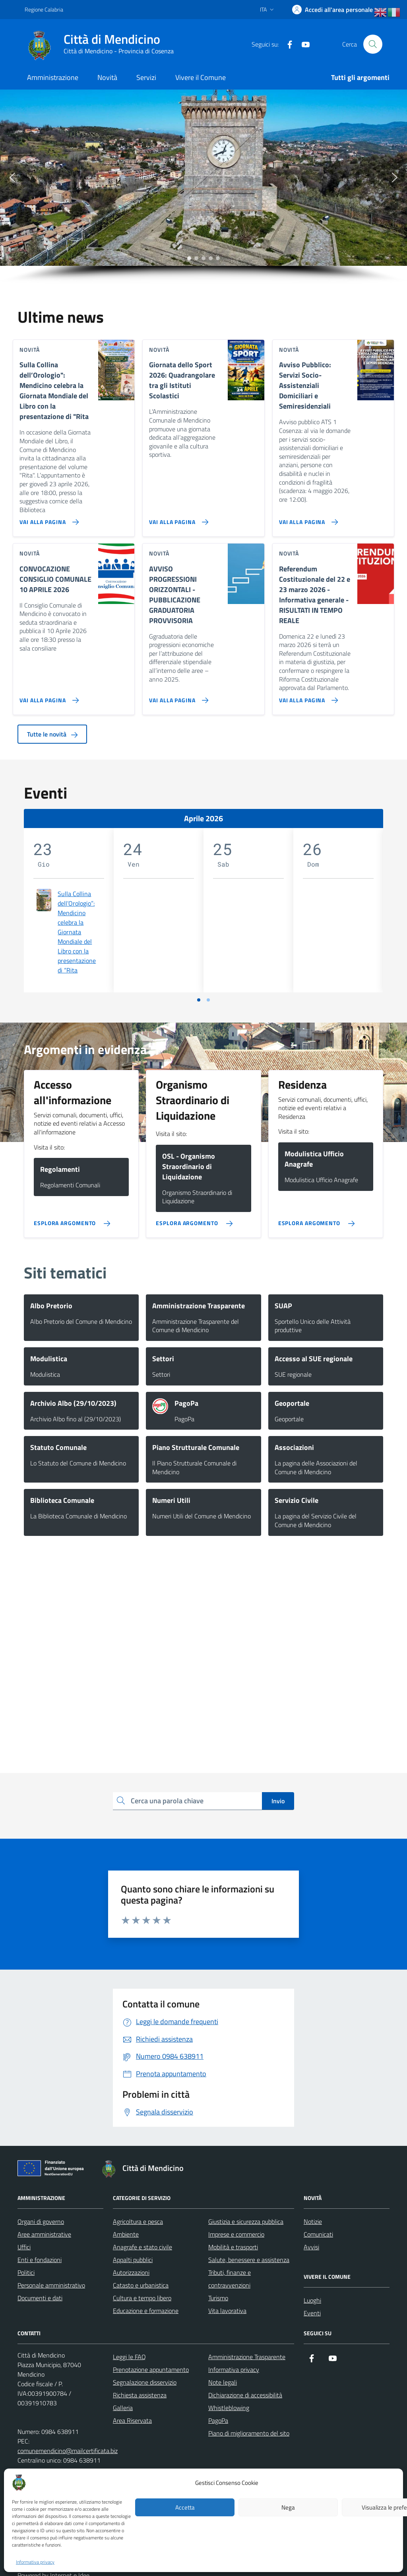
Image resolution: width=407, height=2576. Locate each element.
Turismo (218, 2298)
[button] (12, 177)
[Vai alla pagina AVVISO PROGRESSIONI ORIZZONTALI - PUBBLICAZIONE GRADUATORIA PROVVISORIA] (177, 697)
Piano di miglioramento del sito (248, 2433)
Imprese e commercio (236, 2234)
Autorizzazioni (131, 2272)
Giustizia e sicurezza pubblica (245, 2221)
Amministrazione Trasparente (246, 2357)
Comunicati (318, 2234)
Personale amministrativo (51, 2285)
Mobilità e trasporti (233, 2247)
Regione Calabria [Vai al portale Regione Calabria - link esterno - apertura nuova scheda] (44, 9)
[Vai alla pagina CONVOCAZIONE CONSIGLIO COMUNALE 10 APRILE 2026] (47, 697)
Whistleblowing (228, 2407)
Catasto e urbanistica (141, 2285)
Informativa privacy (35, 2562)
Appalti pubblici (133, 2259)
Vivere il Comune (200, 77)
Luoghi (312, 2300)
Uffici (24, 2247)
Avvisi (311, 2247)
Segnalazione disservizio (144, 2382)
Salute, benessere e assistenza (248, 2259)
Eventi (312, 2313)
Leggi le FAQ (129, 2357)
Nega (288, 2507)
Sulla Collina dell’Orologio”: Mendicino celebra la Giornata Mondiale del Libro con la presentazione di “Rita (77, 932)
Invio (278, 1801)
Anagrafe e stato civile (142, 2247)
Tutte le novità (52, 734)
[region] (203, 187)
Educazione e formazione (145, 2310)
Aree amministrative (44, 2234)
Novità (107, 77)
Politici (26, 2272)
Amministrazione (52, 77)
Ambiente (126, 2234)
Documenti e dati (39, 2298)
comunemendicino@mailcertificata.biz (67, 2450)
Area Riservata (132, 2420)
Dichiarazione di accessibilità (245, 2395)
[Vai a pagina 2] (208, 1000)
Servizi (146, 77)
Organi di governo (40, 2221)
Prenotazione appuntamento (151, 2369)
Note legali (222, 2382)
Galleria (123, 2407)
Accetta (185, 2507)
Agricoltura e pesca (138, 2221)
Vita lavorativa (227, 2310)
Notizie (313, 2221)
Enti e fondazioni (39, 2259)
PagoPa (218, 2420)
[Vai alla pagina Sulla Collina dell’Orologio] (47, 519)
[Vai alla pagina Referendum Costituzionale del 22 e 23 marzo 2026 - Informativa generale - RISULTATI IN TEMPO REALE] (307, 697)
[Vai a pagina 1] (198, 1000)
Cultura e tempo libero (142, 2298)
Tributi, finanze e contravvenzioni (229, 2279)
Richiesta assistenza (140, 2395)
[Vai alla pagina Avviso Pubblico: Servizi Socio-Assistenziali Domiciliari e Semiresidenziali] (307, 519)
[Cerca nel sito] (372, 44)
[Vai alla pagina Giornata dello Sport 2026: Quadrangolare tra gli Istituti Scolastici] (177, 519)
